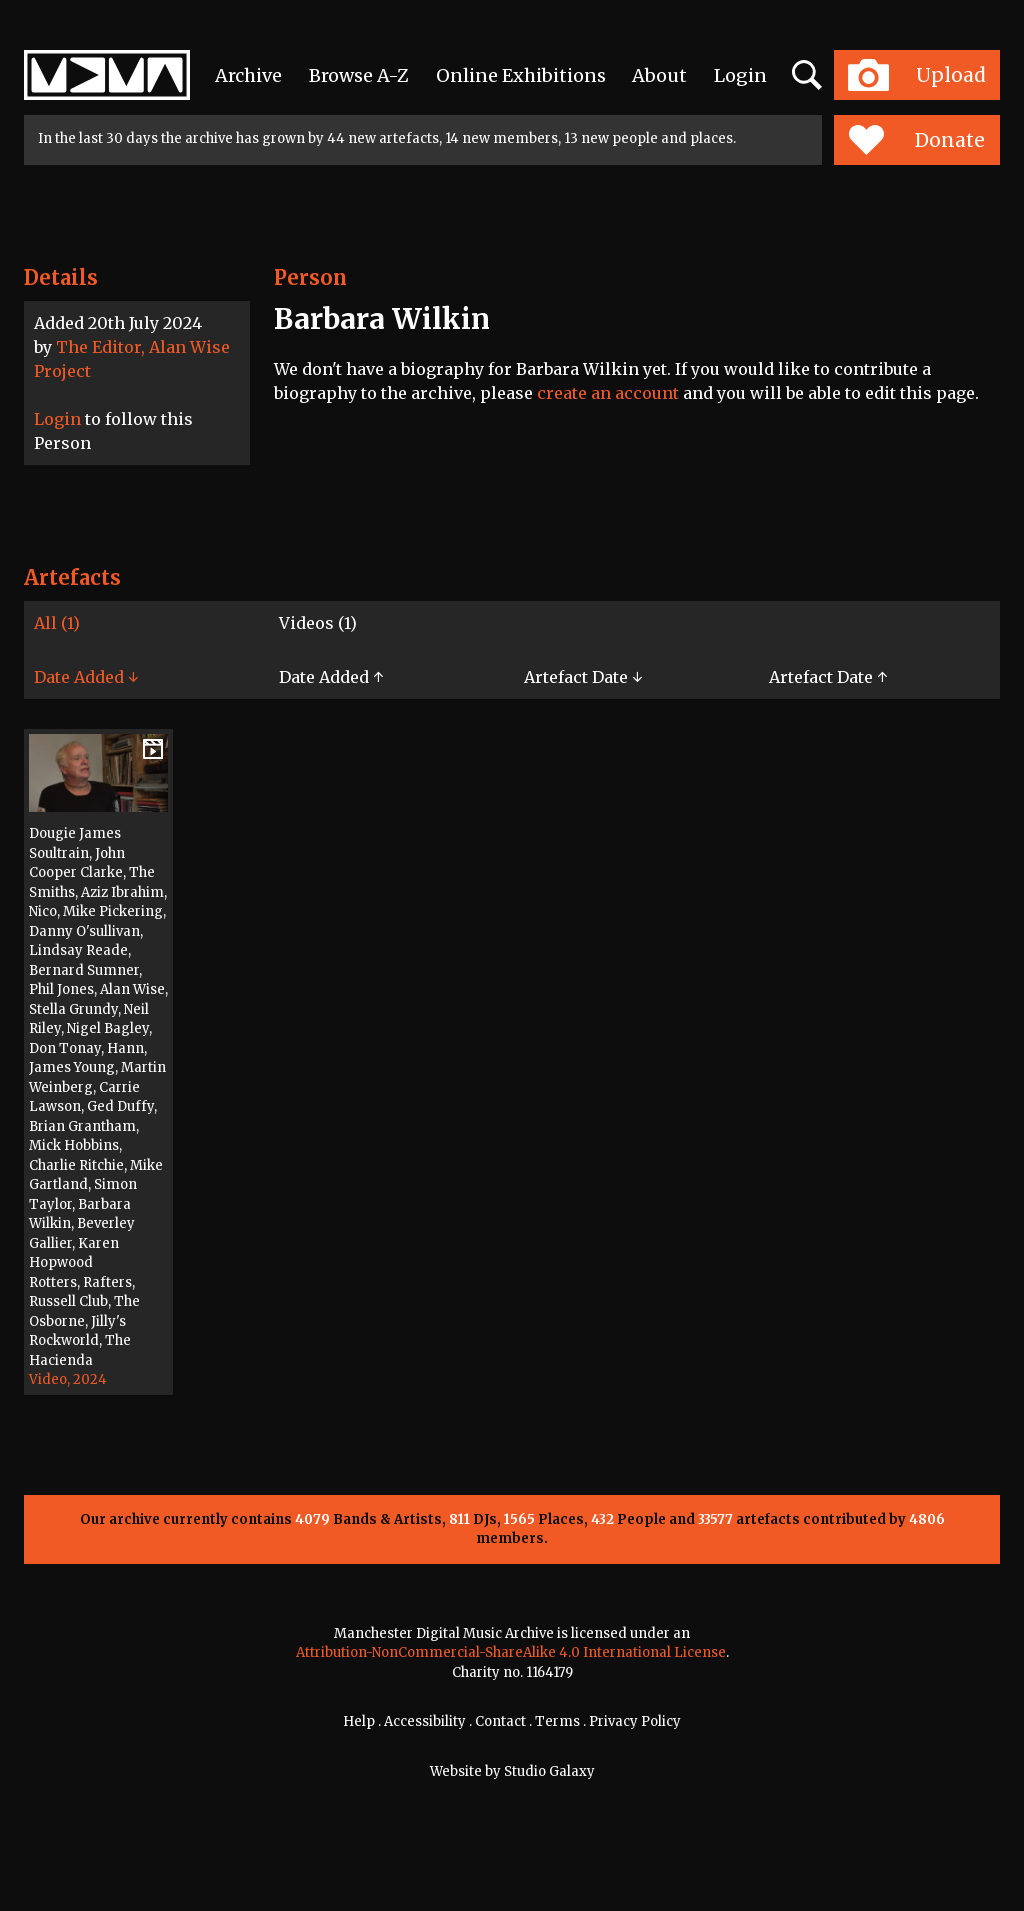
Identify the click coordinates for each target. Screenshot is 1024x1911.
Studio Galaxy (549, 1771)
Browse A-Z (359, 75)
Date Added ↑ (331, 677)
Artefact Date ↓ (583, 677)
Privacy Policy (635, 1721)
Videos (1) (318, 623)
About (659, 75)
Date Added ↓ (86, 677)
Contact (500, 1721)
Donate (916, 140)
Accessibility (425, 1721)
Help (359, 1721)
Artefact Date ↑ (828, 677)
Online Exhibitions (521, 75)
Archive (248, 75)
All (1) (57, 623)
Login (740, 75)
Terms (557, 1721)
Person (310, 277)
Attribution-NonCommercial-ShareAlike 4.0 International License (511, 1652)
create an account (608, 393)
